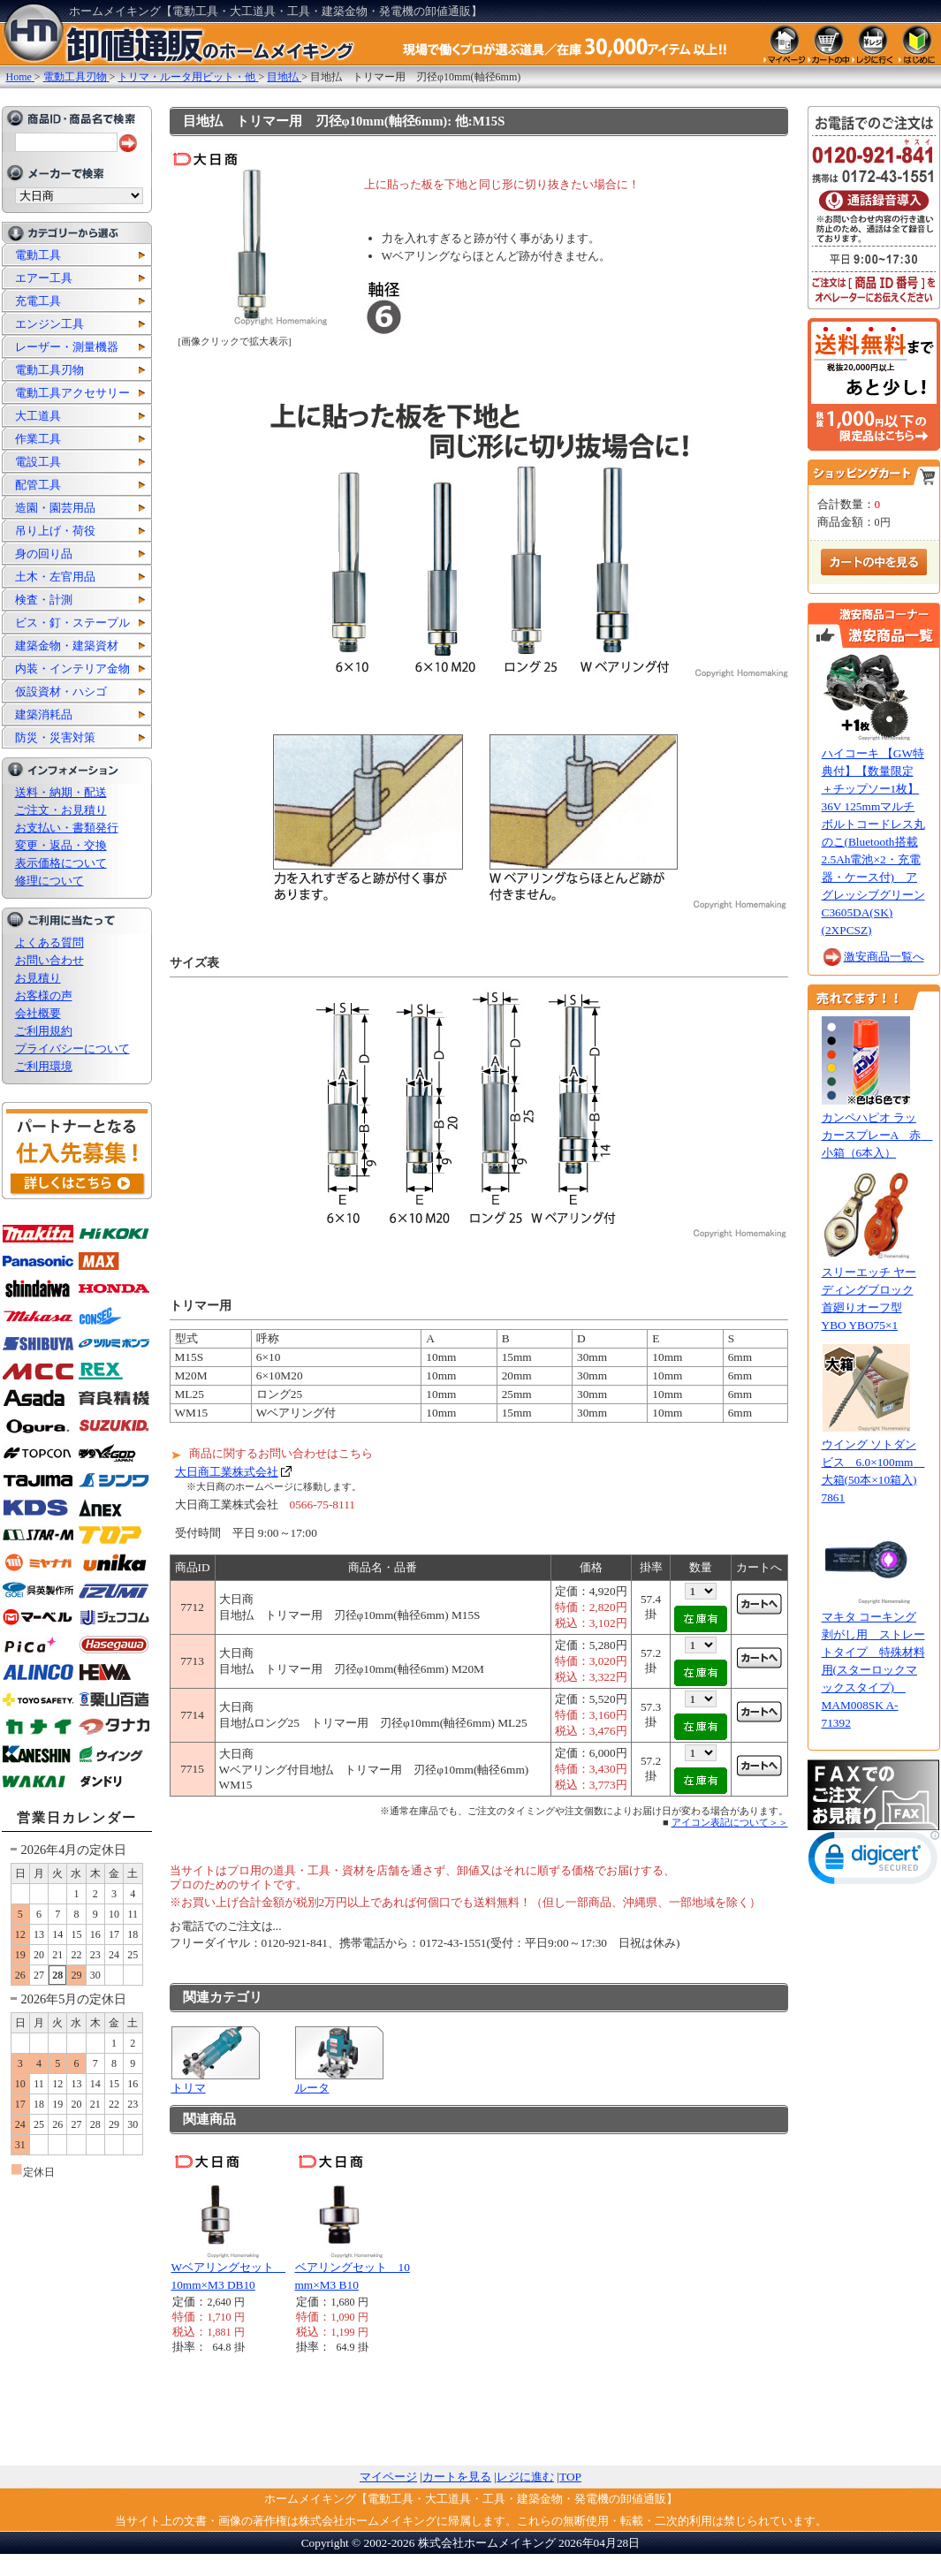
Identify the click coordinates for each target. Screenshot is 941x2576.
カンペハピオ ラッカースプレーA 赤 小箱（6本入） (877, 1135)
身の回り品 (43, 553)
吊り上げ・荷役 (55, 530)
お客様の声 (43, 995)
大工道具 (38, 415)
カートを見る (456, 2476)
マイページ (388, 2476)
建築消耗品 (43, 714)
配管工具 (38, 484)
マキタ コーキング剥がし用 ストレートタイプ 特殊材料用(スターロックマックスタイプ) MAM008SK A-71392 (873, 1669)
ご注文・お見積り (61, 810)
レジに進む (525, 2476)
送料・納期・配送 (61, 792)
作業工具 (38, 438)
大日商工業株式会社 (226, 1471)
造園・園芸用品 (55, 507)
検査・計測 (43, 599)
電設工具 (38, 461)
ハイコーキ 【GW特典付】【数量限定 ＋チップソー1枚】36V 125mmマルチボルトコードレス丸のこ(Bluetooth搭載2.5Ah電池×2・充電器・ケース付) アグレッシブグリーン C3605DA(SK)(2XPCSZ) (873, 842)
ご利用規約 (43, 1030)
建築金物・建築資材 (66, 645)
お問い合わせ (49, 960)
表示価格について (61, 863)
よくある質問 (49, 942)
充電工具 (38, 301)
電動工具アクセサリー (72, 392)
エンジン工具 (49, 324)
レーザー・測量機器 (66, 346)
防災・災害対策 (55, 737)
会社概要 (38, 1013)
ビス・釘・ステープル (72, 622)
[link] (874, 1861)
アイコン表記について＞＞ (730, 1822)
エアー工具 (43, 278)
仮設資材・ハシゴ (61, 691)
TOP (570, 2476)
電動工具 (38, 255)
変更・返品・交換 (61, 845)
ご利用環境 (43, 1066)
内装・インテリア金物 (72, 668)
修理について (49, 880)
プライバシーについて (72, 1048)
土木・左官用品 (55, 576)
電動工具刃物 (49, 369)
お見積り (38, 977)
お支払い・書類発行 (66, 827)
